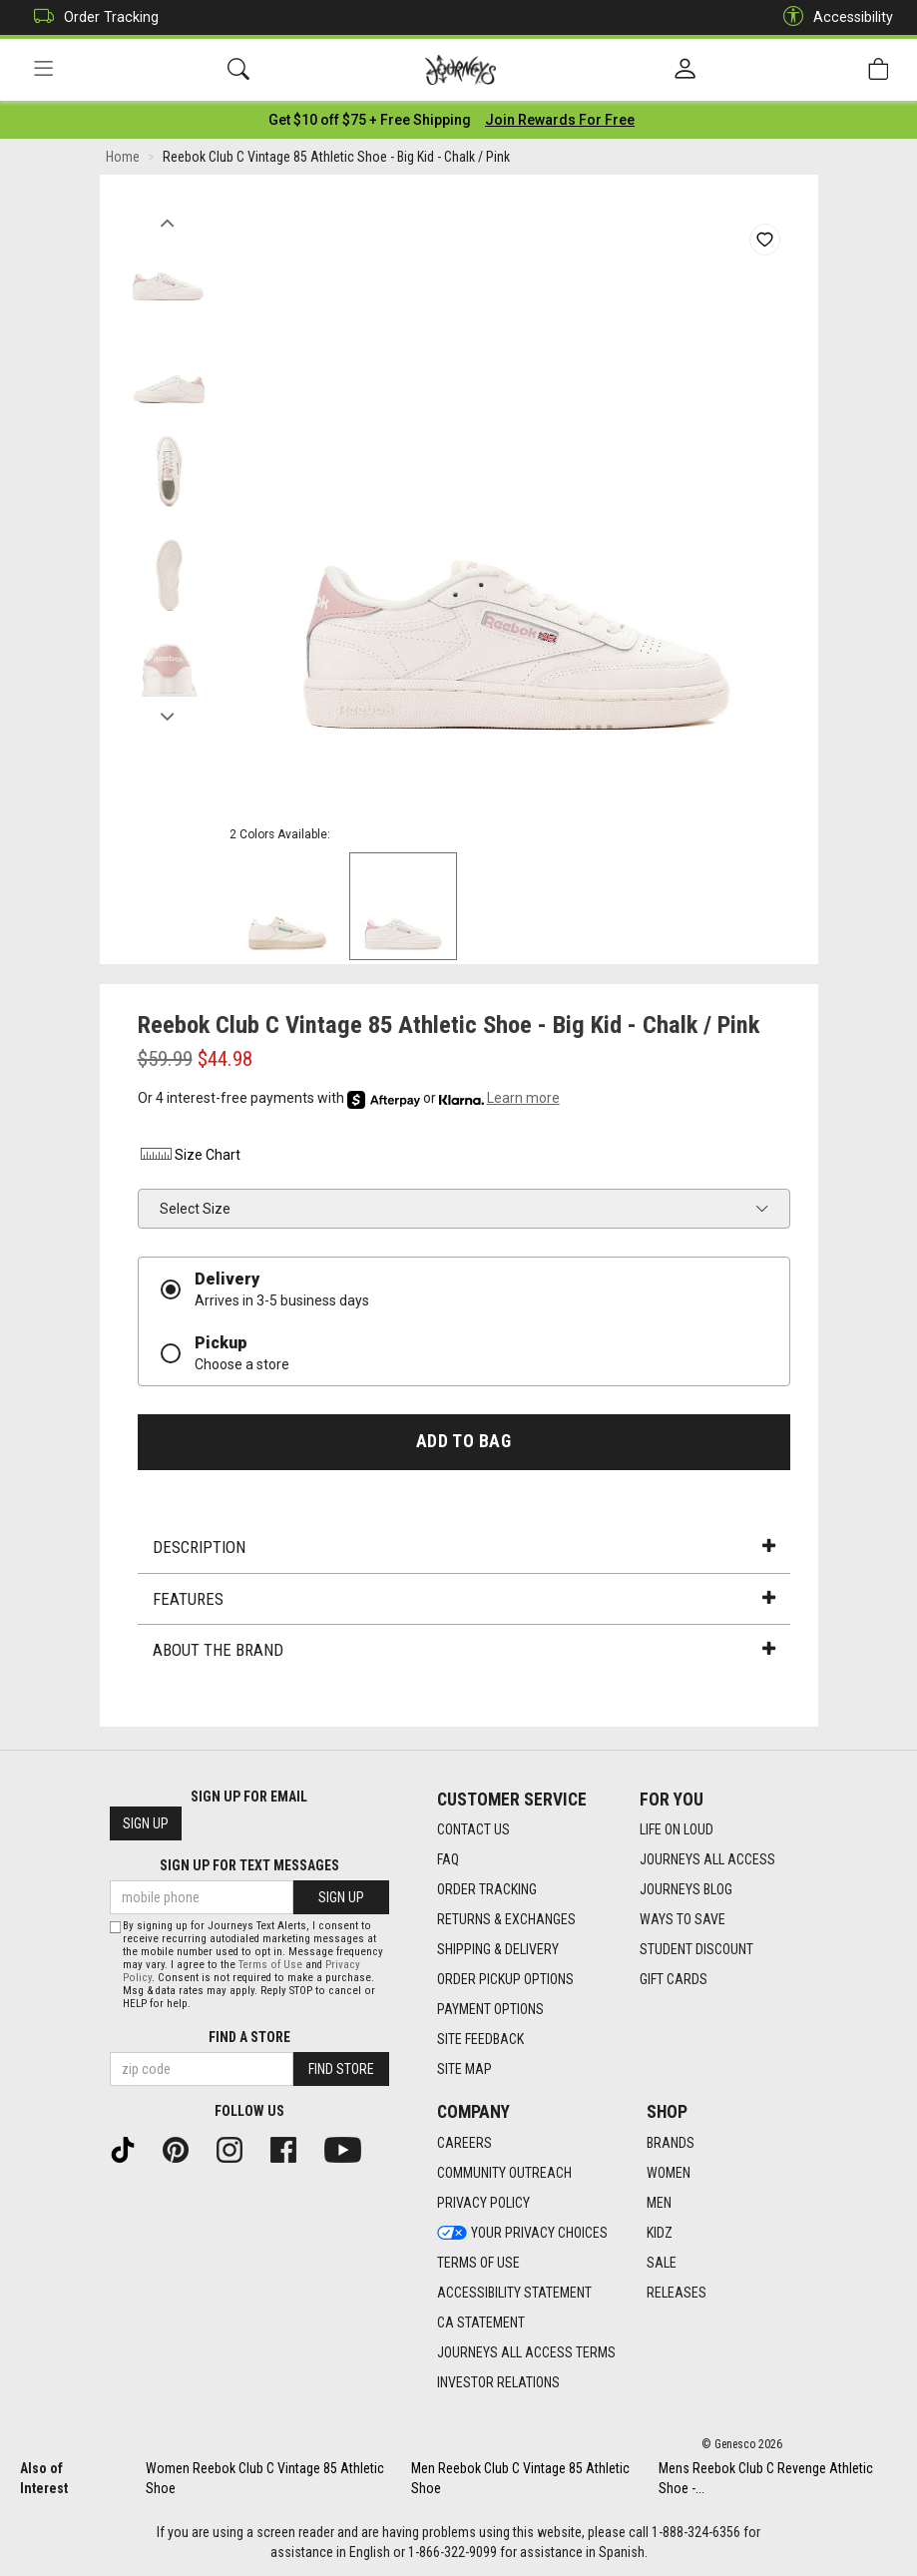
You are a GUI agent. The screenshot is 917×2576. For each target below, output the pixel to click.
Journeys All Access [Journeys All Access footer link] (707, 1859)
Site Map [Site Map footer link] (464, 2069)
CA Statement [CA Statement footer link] (481, 2322)
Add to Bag (463, 1441)
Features (464, 1599)
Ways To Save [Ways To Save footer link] (682, 1919)
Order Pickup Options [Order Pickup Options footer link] (505, 1979)
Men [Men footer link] (659, 2203)
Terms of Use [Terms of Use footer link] (478, 2263)
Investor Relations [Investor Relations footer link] (498, 2382)
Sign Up (146, 1823)
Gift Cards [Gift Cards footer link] (673, 1979)
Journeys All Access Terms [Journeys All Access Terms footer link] (526, 2352)
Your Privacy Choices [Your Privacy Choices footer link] (522, 2233)
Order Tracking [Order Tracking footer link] (487, 1889)
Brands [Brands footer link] (670, 2143)
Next (168, 712)
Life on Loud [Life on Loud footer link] (676, 1829)
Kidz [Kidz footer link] (660, 2233)
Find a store (249, 2037)
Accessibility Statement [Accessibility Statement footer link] (514, 2293)
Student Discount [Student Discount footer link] (696, 1949)
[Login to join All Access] (369, 120)
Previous (168, 218)
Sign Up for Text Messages (249, 1865)
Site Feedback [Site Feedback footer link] (480, 2039)
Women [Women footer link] (668, 2173)
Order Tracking (91, 17)
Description (464, 1547)
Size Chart (189, 1155)
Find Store (341, 2069)
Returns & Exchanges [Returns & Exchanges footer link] (506, 1919)
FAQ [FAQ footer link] (448, 1859)
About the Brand (464, 1650)
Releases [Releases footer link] (676, 2293)
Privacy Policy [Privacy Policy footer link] (483, 2203)
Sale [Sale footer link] (662, 2263)
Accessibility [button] (833, 17)
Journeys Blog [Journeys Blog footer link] (686, 1889)
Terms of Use (270, 1964)
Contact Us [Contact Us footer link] (473, 1829)
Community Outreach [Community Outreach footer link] (504, 2173)
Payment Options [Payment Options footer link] (490, 2009)
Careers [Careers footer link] (464, 2143)
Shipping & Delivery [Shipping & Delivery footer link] (498, 1949)
